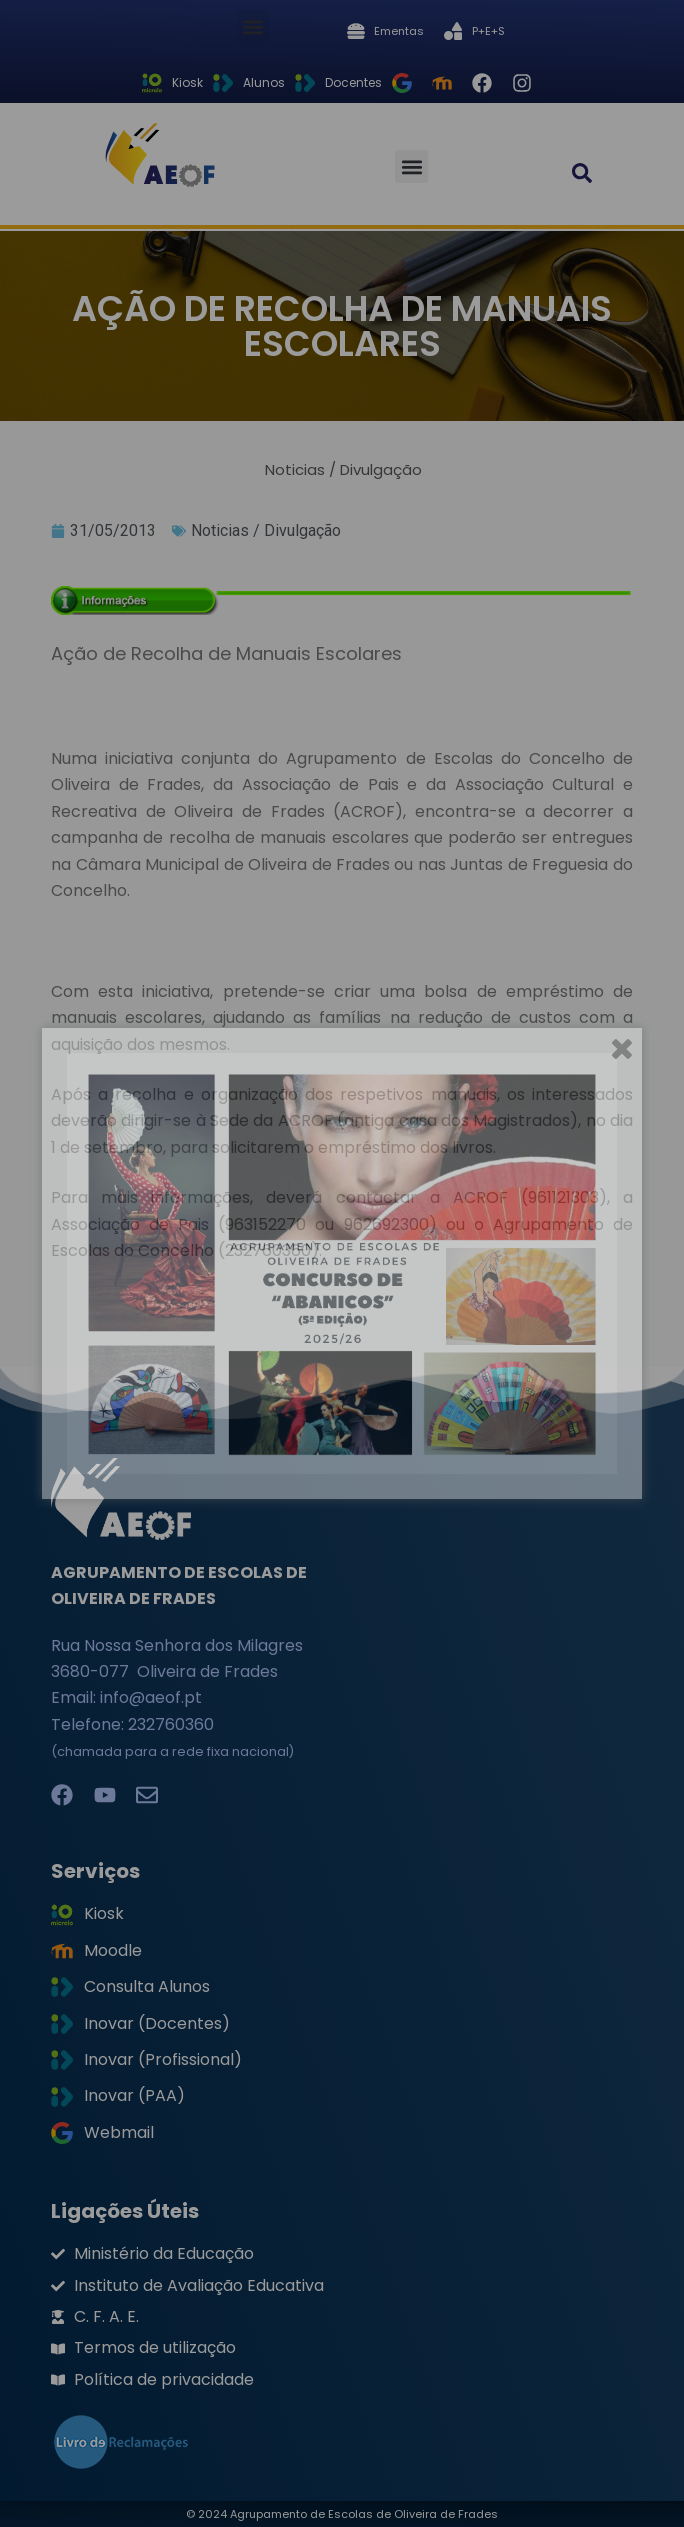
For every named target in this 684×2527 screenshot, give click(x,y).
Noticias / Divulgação (266, 530)
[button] (253, 26)
